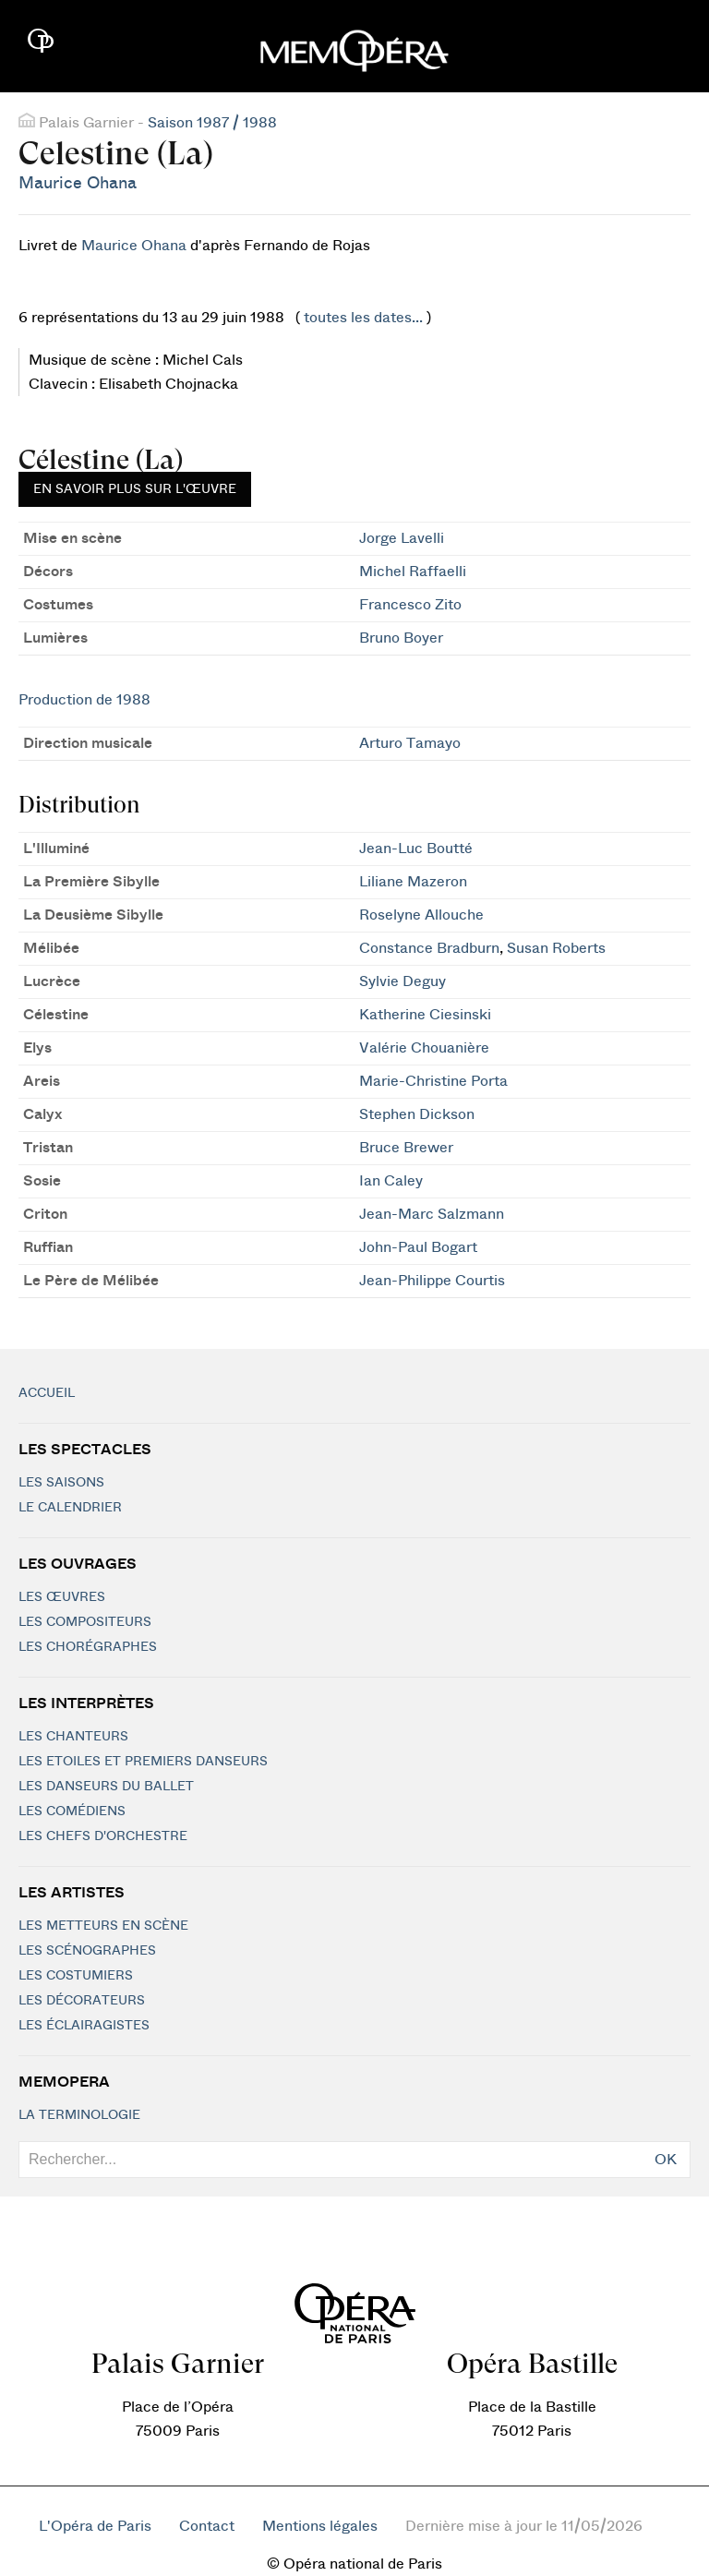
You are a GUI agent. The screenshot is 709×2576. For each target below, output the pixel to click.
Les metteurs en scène (103, 1926)
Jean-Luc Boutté (416, 848)
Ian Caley (391, 1181)
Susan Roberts (556, 948)
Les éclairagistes (84, 2025)
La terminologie (79, 2115)
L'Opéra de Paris (95, 2526)
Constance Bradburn (429, 948)
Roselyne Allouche (421, 915)
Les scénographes (87, 1950)
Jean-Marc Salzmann (431, 1214)
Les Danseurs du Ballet (106, 1786)
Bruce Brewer (406, 1147)
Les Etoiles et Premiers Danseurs (143, 1761)
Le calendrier (70, 1507)
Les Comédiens (72, 1811)
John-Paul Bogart (418, 1247)
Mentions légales (320, 2526)
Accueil (46, 1393)
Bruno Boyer (401, 638)
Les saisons (61, 1482)
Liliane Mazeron (413, 881)
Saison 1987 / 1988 (212, 122)
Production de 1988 (84, 699)
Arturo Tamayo (410, 743)
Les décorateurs (81, 2000)
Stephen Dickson (417, 1114)
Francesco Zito (410, 604)
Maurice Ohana (77, 183)
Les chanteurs (73, 1736)
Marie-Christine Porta (433, 1081)
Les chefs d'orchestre (102, 1836)
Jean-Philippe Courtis (432, 1280)
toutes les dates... (363, 317)
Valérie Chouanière (424, 1048)
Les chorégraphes (87, 1647)
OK (666, 2159)
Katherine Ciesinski (425, 1014)
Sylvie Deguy (402, 981)
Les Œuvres (61, 1597)
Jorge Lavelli (401, 538)
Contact (206, 2526)
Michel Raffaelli (412, 571)
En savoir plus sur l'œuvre (134, 489)
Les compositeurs (84, 1622)
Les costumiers (75, 1975)
